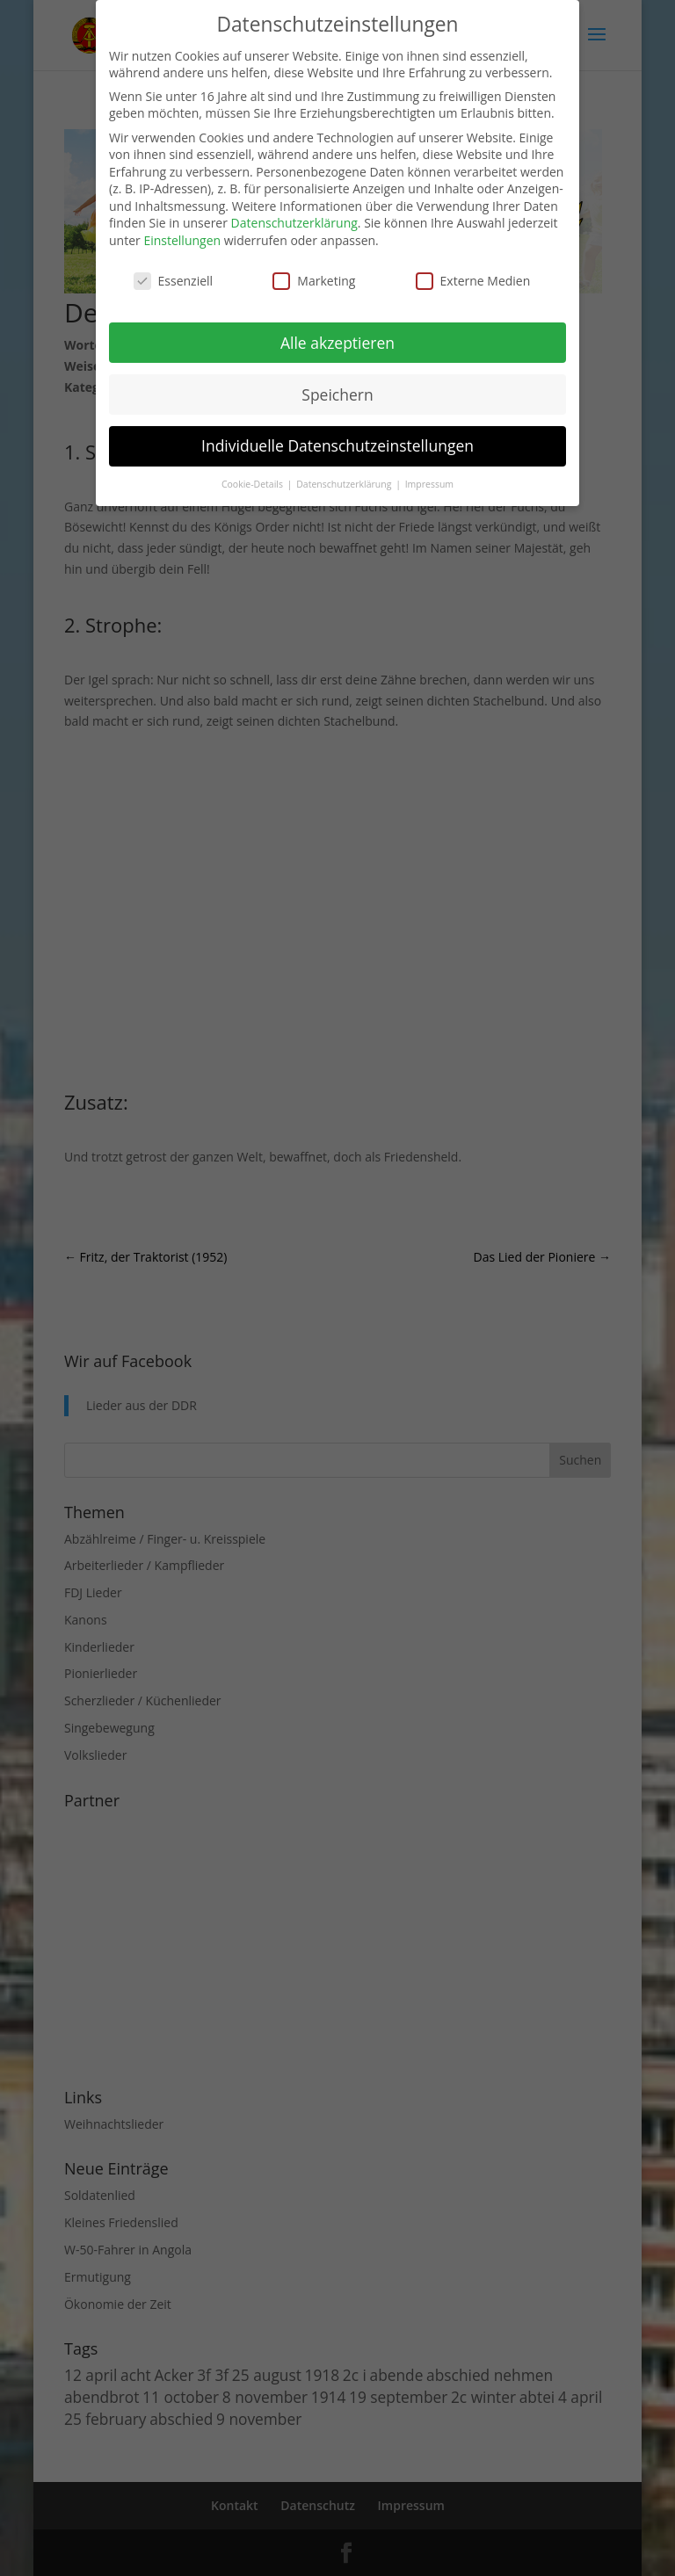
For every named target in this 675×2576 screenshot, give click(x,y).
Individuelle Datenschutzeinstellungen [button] (337, 445)
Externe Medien (473, 280)
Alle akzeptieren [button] (337, 342)
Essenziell (174, 280)
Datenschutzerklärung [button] (345, 484)
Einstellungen (182, 240)
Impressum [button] (429, 484)
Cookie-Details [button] (253, 484)
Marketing (313, 280)
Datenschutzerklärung (294, 222)
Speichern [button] (337, 394)
